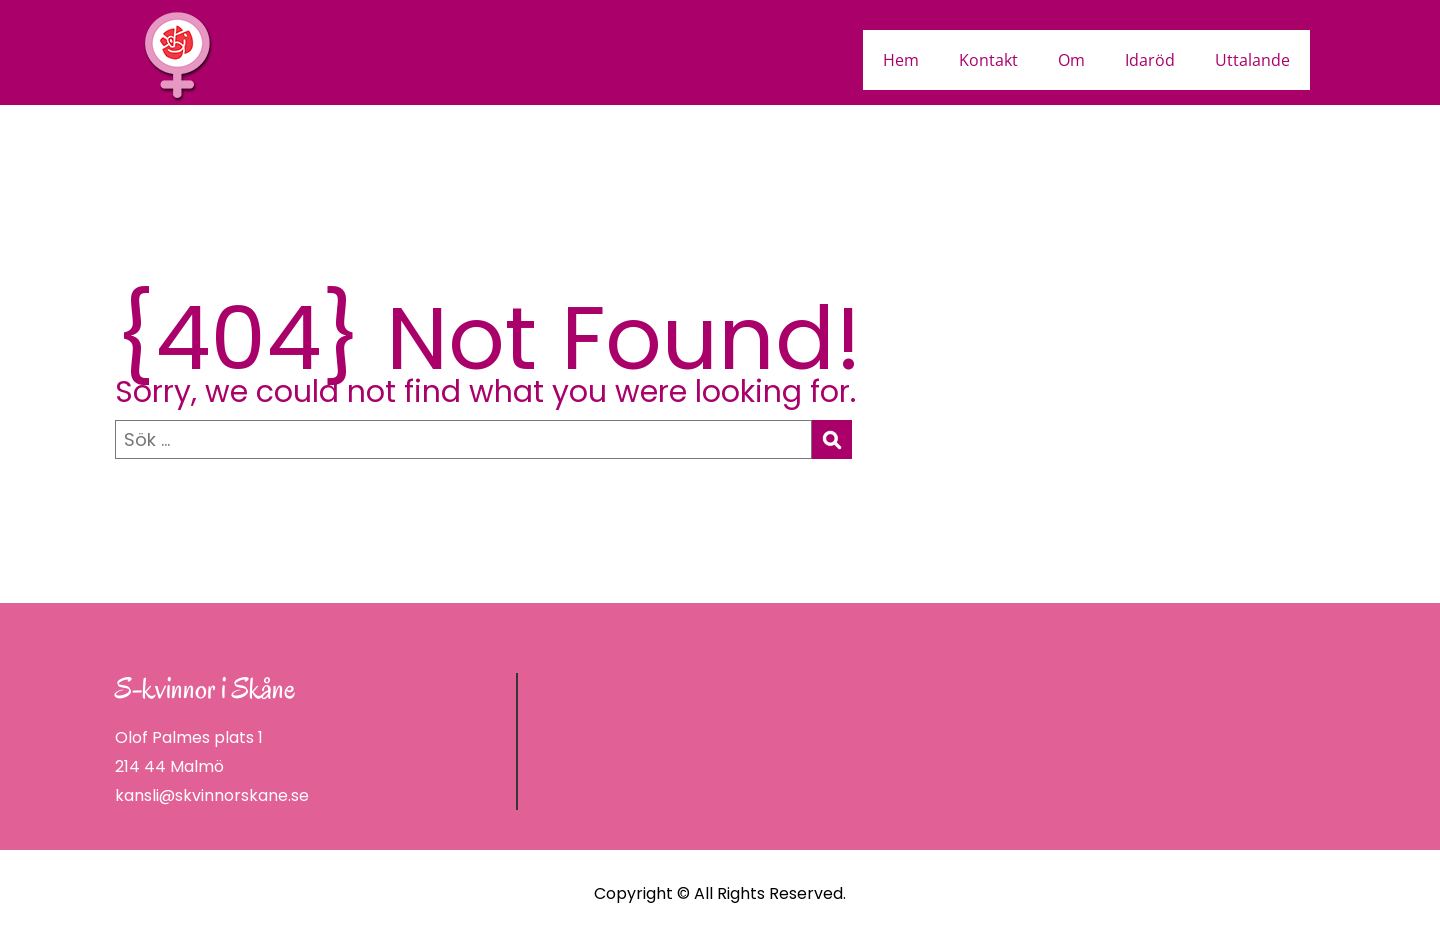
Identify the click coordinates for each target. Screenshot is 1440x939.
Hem (901, 60)
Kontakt (988, 60)
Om (1071, 60)
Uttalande (1252, 60)
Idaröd (1150, 60)
